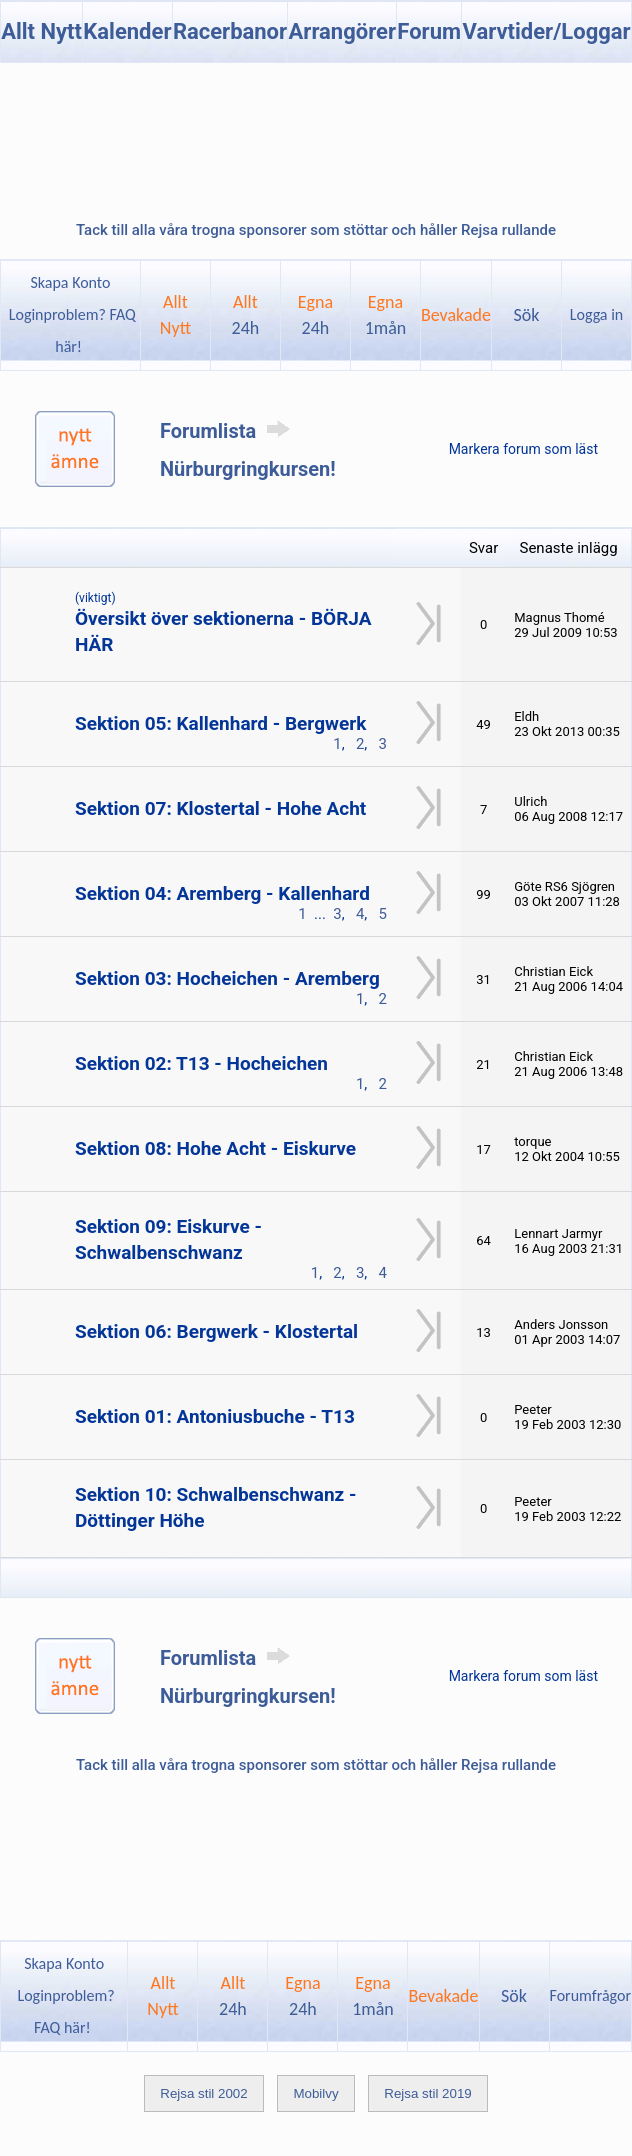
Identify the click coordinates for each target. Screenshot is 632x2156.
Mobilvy (315, 2093)
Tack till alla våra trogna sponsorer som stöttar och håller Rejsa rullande (316, 230)
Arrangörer (342, 31)
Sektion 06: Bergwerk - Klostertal (216, 1331)
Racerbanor (230, 31)
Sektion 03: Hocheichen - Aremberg (227, 978)
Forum (429, 31)
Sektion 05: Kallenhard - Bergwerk (220, 723)
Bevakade (456, 315)
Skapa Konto (70, 282)
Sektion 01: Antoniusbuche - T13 (215, 1416)
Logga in (596, 314)
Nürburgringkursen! (248, 469)
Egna (315, 315)
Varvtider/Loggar (547, 31)
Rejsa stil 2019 (427, 2093)
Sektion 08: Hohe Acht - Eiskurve (215, 1148)
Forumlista (228, 431)
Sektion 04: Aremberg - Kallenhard (222, 893)
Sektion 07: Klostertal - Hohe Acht (220, 808)
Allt (246, 315)
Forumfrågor (590, 1995)
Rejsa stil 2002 (203, 2093)
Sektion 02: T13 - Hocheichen (201, 1063)
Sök (527, 315)
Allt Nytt (41, 31)
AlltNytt (175, 315)
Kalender (127, 31)
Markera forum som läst (523, 449)
